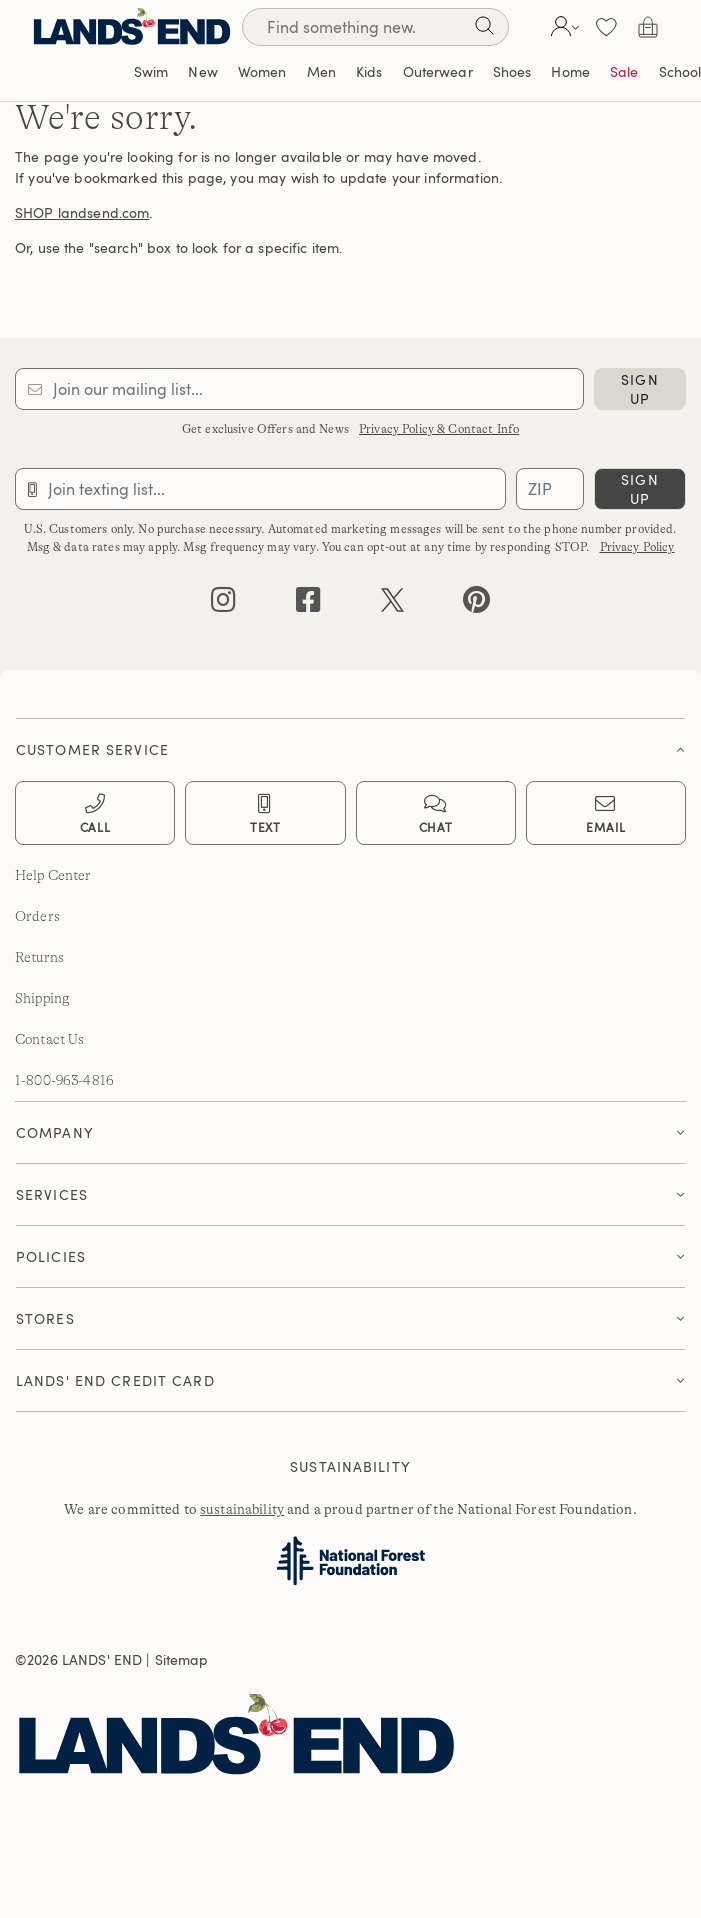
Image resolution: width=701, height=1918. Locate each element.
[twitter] (392, 604)
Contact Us (49, 1039)
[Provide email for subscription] (299, 389)
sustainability (242, 1509)
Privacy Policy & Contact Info (439, 429)
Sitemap (182, 1659)
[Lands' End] (132, 26)
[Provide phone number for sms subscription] (260, 489)
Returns (39, 957)
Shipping (42, 998)
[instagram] (223, 604)
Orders (37, 916)
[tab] (350, 744)
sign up (639, 389)
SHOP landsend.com (82, 212)
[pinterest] (476, 604)
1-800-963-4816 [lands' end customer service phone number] (64, 1080)
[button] (562, 27)
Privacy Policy (637, 547)
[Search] (484, 29)
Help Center (53, 875)
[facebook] (308, 604)
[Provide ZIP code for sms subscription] (550, 489)
